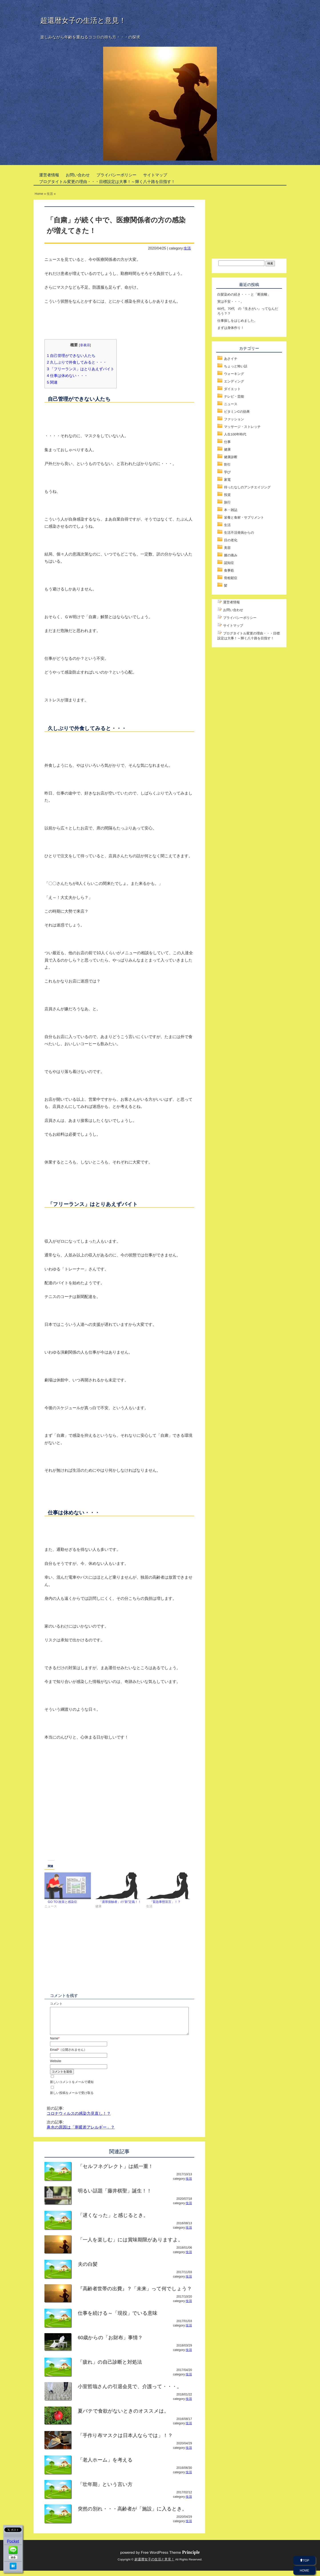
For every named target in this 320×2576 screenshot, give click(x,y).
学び (227, 472)
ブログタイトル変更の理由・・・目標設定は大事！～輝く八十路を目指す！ (107, 181)
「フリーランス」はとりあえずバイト (80, 369)
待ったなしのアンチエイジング (247, 487)
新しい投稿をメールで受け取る (72, 2098)
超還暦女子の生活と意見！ (83, 20)
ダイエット (232, 389)
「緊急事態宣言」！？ (165, 1902)
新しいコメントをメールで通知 (72, 2087)
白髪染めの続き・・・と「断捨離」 (244, 294)
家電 (227, 479)
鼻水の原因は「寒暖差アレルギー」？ (81, 2132)
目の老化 (230, 540)
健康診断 (230, 457)
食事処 (229, 570)
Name (55, 2043)
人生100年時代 (235, 434)
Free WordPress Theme (170, 2558)
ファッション (234, 419)
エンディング (234, 381)
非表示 (85, 345)
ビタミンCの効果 (237, 411)
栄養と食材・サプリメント (244, 517)
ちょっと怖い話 (235, 366)
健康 (227, 449)
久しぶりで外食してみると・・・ (77, 362)
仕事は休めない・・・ (67, 376)
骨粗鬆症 (230, 578)
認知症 (229, 563)
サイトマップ (155, 175)
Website (55, 2066)
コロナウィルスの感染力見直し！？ (79, 2119)
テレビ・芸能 (234, 396)
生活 (187, 248)
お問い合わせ (78, 175)
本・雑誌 (230, 510)
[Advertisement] (119, 1823)
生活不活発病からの (239, 532)
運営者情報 (49, 175)
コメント (56, 2003)
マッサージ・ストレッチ (242, 427)
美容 (227, 547)
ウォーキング (234, 374)
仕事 (227, 442)
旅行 (227, 502)
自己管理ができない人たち (71, 356)
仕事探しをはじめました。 (237, 320)
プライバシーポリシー (116, 175)
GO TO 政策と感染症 (62, 1902)
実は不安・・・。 (230, 301)
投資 (227, 495)
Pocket (13, 2541)
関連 (52, 382)
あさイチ (230, 358)
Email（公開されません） (68, 2055)
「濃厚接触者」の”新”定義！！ (120, 1902)
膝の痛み (230, 555)
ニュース (230, 404)
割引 (227, 464)
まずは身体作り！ (230, 328)
